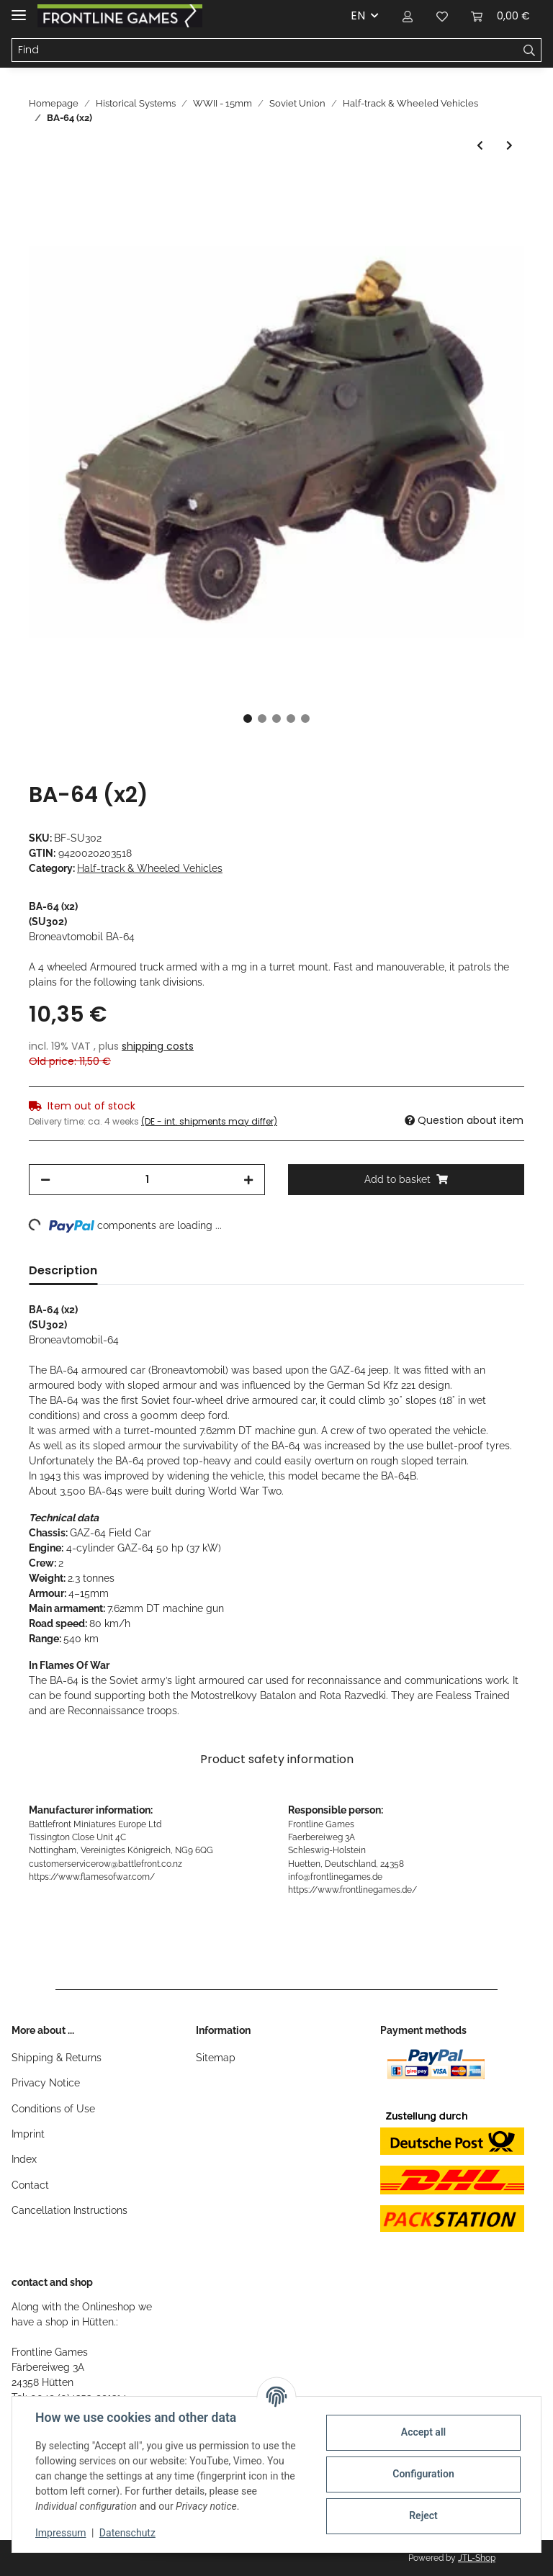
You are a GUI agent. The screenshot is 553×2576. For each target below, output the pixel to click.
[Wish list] (442, 15)
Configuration (423, 2474)
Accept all (423, 2432)
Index (24, 2159)
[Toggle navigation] (19, 9)
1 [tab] (247, 718)
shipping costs (158, 1046)
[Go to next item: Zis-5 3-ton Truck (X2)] (509, 145)
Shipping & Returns (57, 2057)
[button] (407, 15)
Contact (30, 2185)
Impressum (60, 2533)
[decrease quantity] (45, 1179)
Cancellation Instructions (69, 2210)
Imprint (28, 2134)
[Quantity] (146, 1179)
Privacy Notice (46, 2083)
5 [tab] (305, 718)
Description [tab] (63, 1270)
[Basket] (500, 15)
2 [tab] (262, 718)
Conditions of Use (53, 2109)
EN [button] (358, 15)
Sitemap (215, 2057)
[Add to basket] (40, 186)
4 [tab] (291, 718)
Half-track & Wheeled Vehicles (149, 868)
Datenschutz (127, 2533)
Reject (423, 2515)
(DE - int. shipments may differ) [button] (209, 1121)
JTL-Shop (476, 2558)
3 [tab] (276, 718)
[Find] (265, 50)
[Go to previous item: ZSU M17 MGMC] (480, 145)
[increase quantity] (248, 1179)
